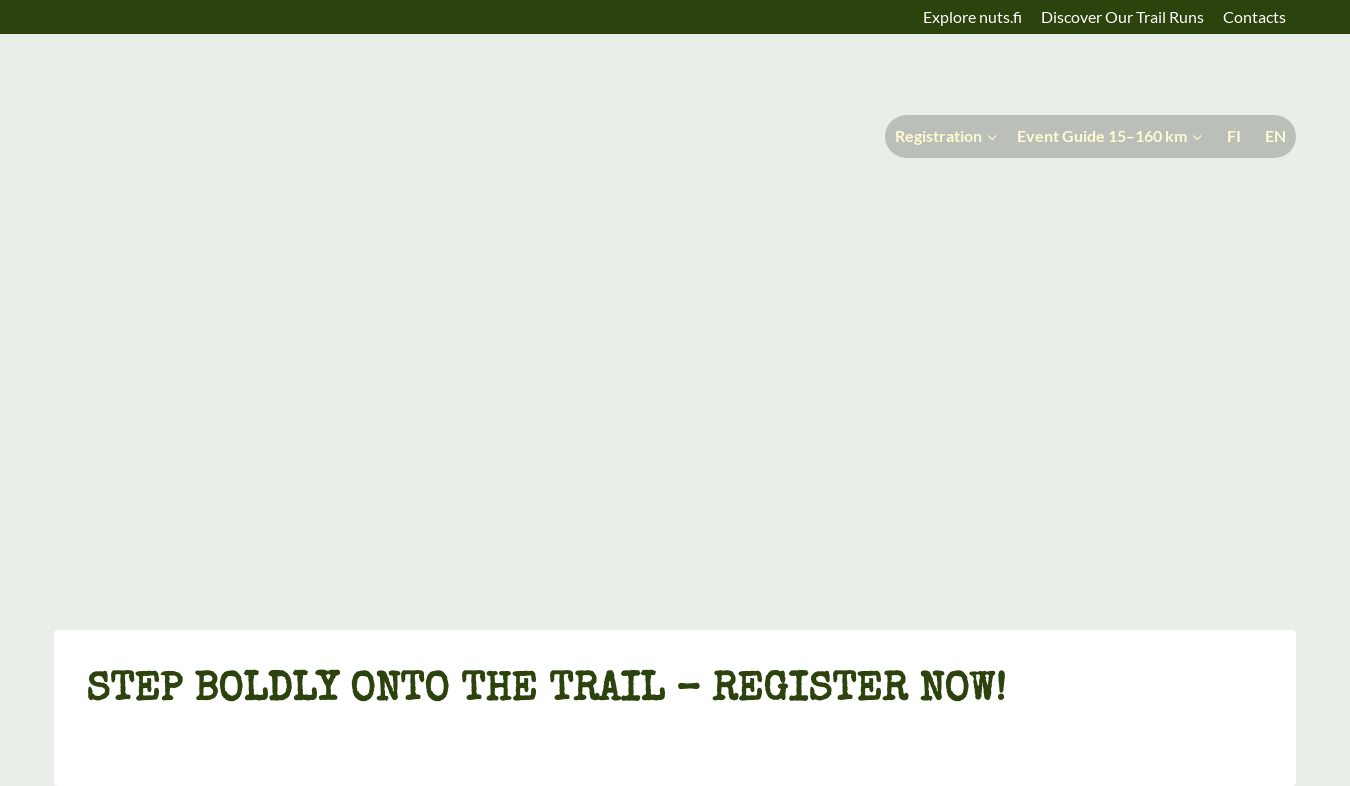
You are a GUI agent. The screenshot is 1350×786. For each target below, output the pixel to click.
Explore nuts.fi (972, 16)
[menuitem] (1232, 136)
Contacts (1254, 16)
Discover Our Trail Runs (1122, 16)
